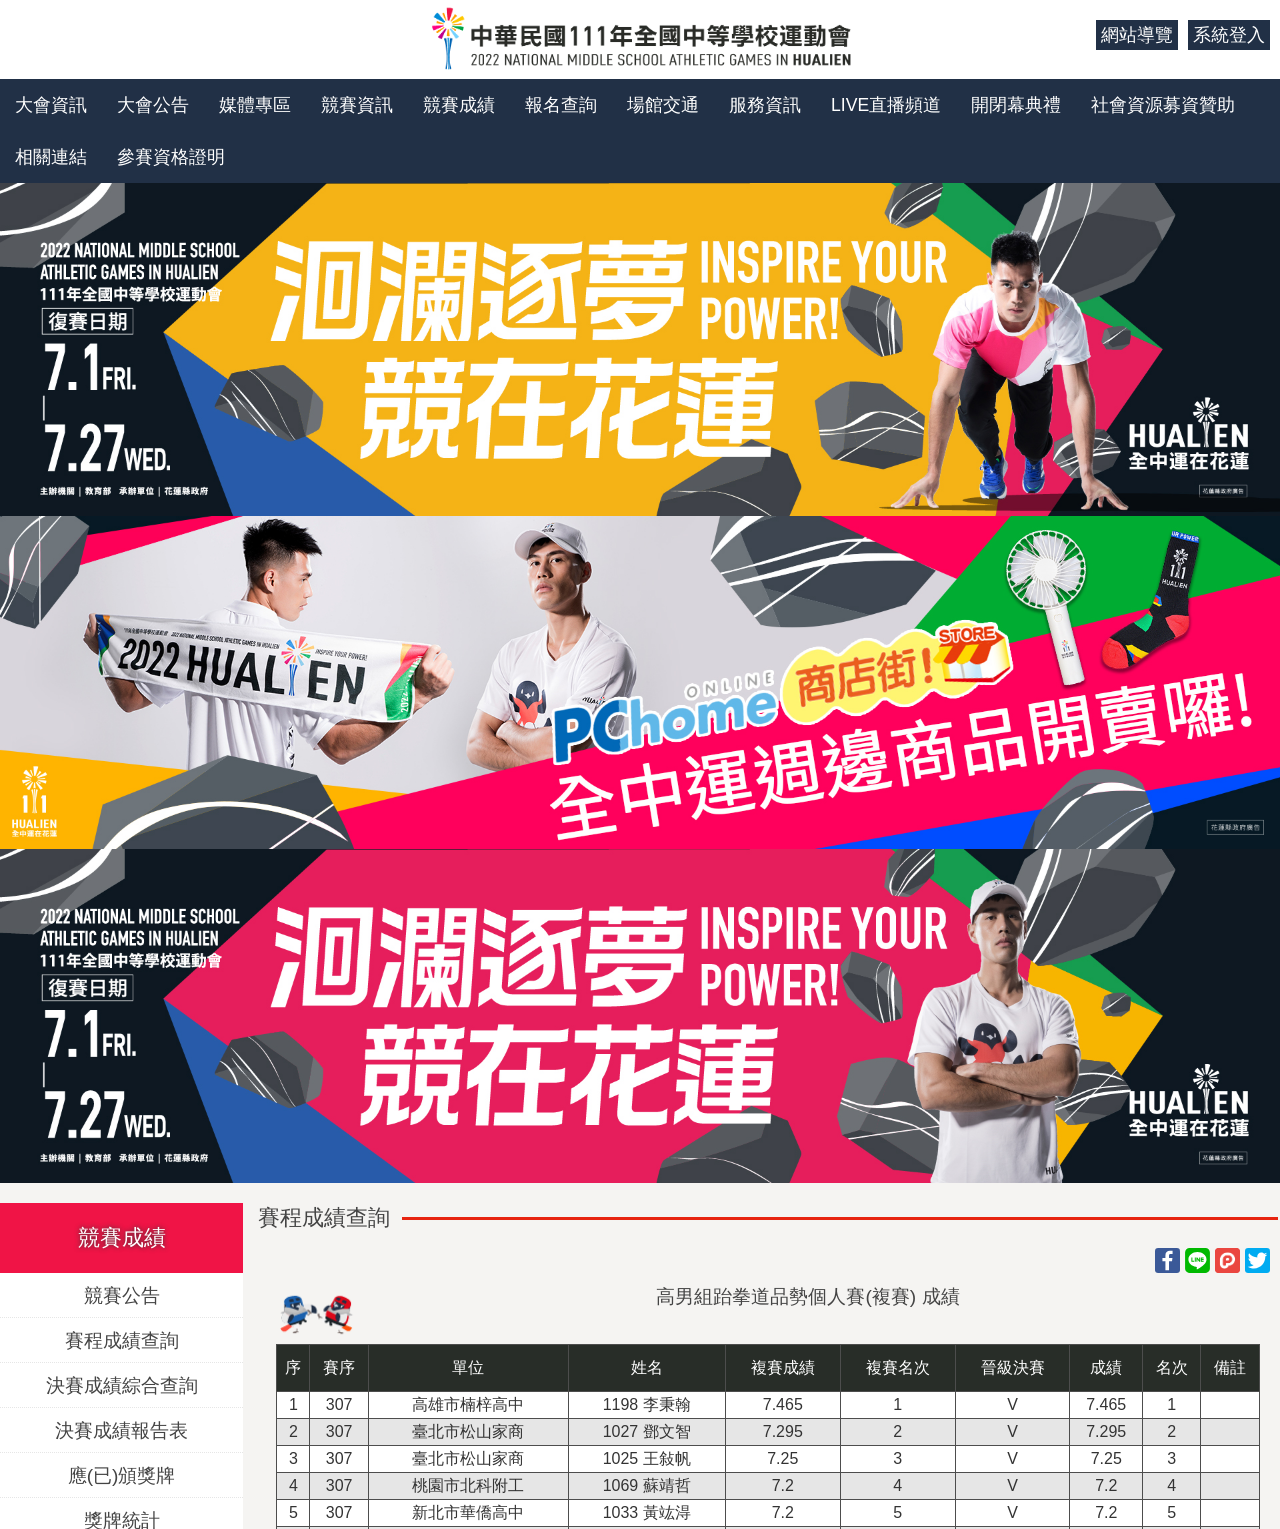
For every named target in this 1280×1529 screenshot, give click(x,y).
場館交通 (663, 105)
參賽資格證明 (171, 157)
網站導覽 (1137, 35)
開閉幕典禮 (1016, 105)
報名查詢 (561, 105)
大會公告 (153, 105)
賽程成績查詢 (122, 1339)
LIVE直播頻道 (886, 105)
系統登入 (1229, 35)
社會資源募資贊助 (1163, 105)
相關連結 (51, 157)
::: (1073, 35)
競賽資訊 (357, 105)
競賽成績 (459, 105)
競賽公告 (122, 1294)
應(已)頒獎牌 (122, 1474)
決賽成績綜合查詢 (122, 1384)
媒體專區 (255, 105)
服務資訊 (765, 105)
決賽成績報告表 (121, 1429)
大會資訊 (51, 105)
